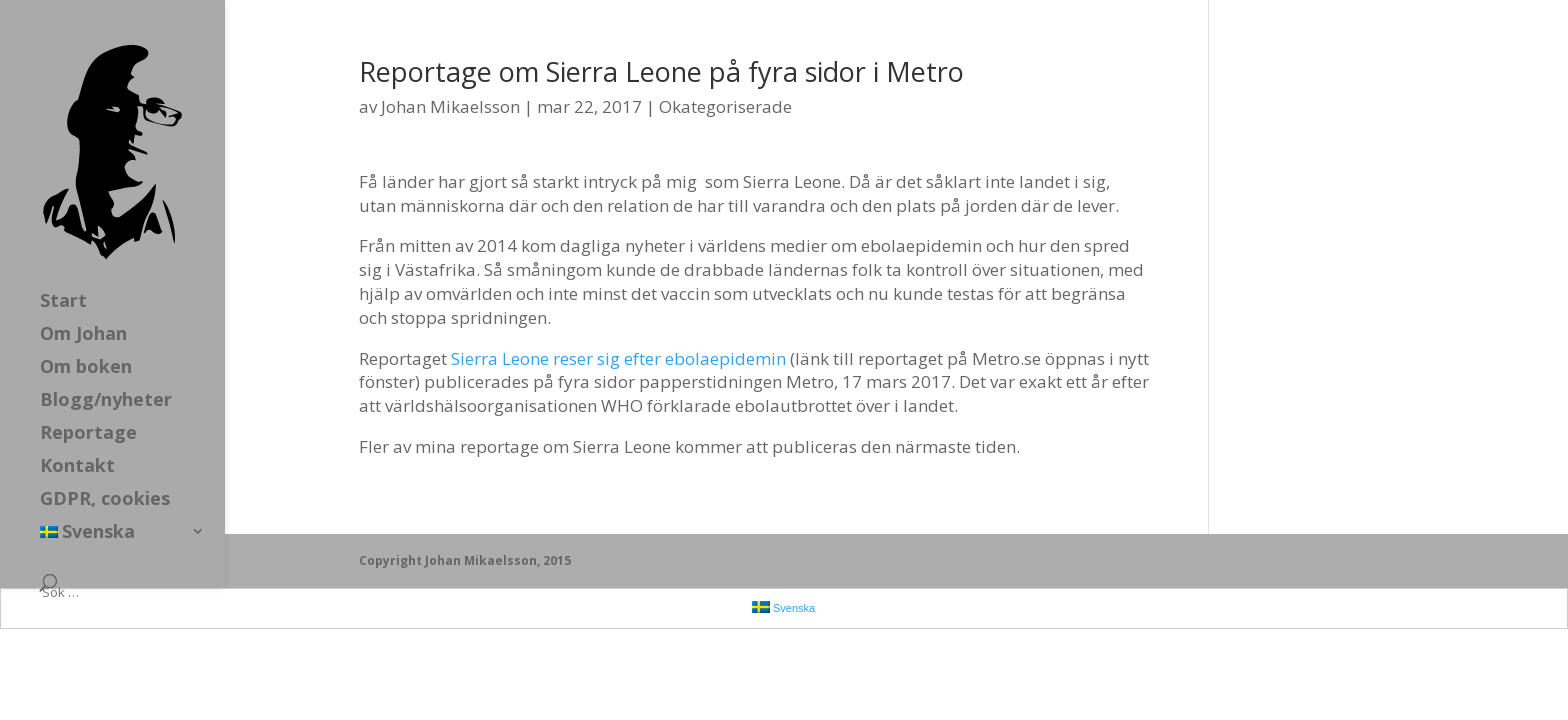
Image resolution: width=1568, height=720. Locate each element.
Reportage (88, 434)
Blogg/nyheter (106, 401)
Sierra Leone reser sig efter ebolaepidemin (618, 358)
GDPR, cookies (105, 500)
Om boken (86, 368)
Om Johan (83, 335)
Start (63, 302)
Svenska (87, 533)
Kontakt (77, 467)
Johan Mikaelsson (450, 106)
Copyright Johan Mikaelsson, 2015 (465, 560)
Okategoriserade (725, 106)
